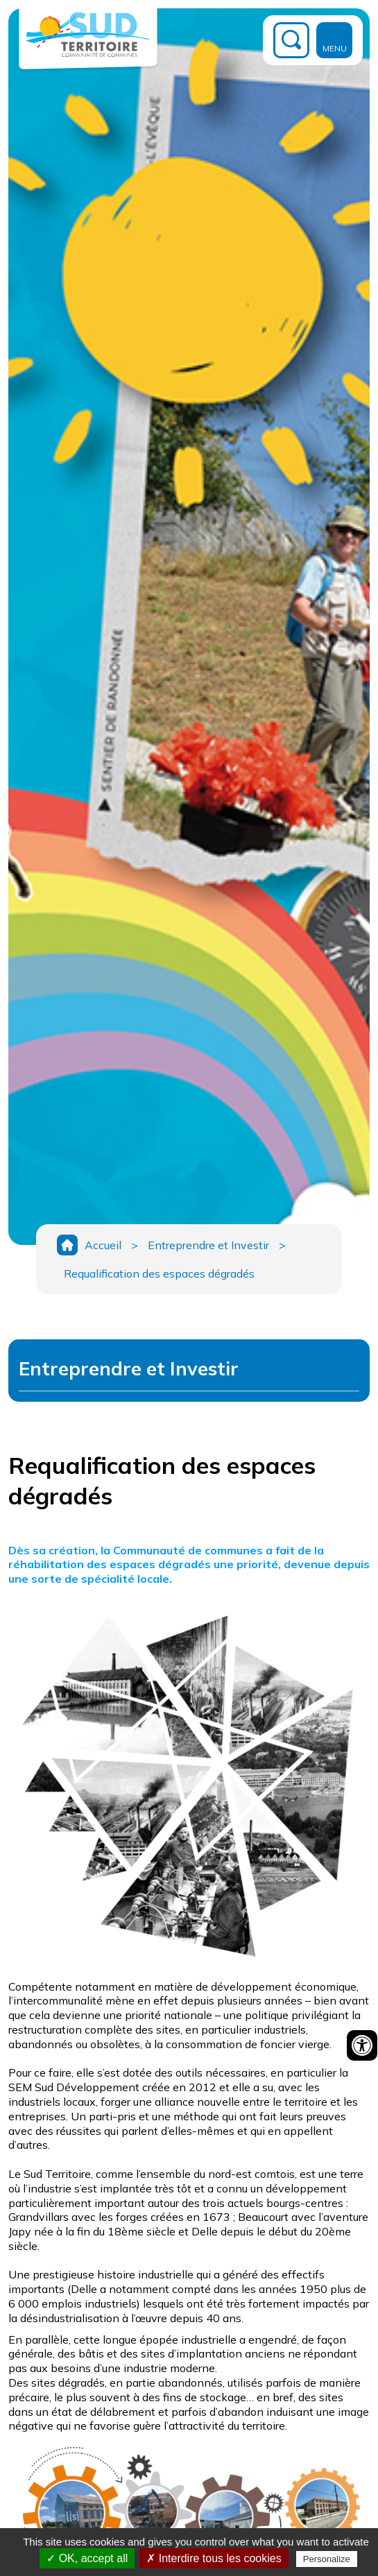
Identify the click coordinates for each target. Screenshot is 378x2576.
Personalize (326, 2559)
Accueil (103, 1245)
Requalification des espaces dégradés (159, 1273)
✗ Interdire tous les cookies (213, 2558)
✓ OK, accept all (87, 2558)
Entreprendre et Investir (208, 1245)
